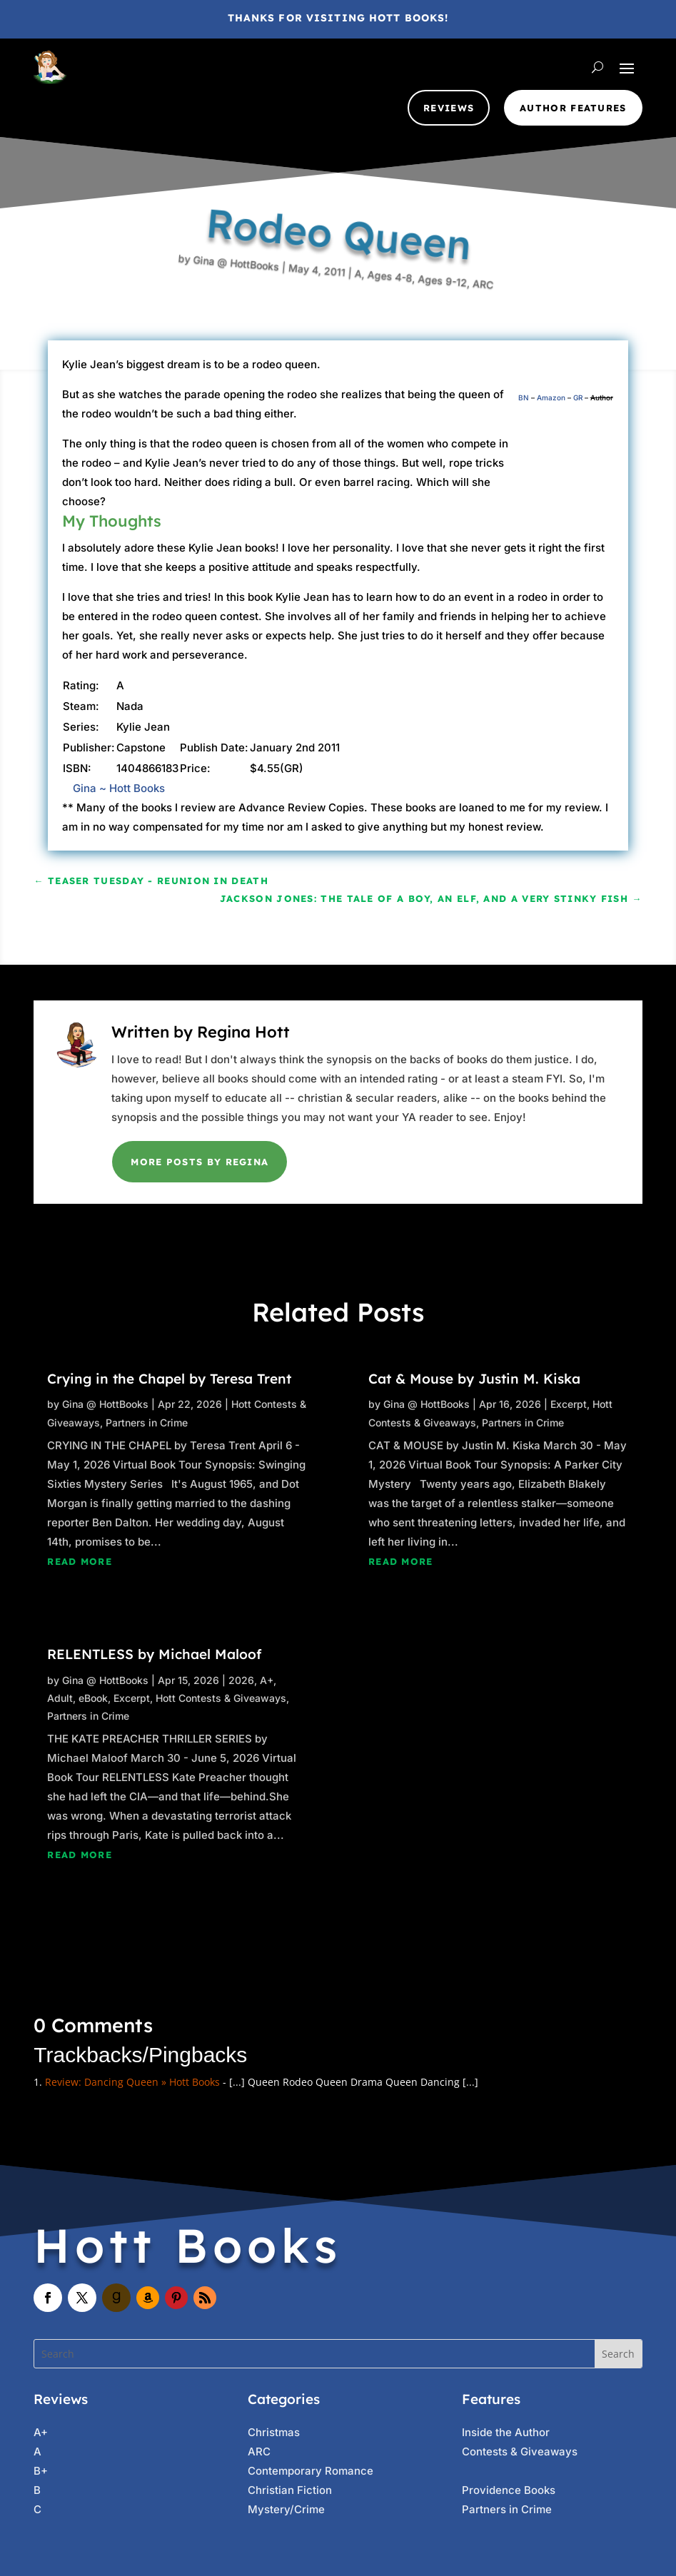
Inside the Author (506, 2432)
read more (79, 1561)
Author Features (573, 107)
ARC (422, 370)
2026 (241, 1680)
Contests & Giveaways (519, 2451)
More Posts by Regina (199, 1161)
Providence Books (508, 2490)
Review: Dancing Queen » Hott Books (132, 2082)
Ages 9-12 (394, 340)
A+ (266, 1680)
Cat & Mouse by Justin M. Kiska (474, 1378)
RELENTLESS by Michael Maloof (154, 1654)
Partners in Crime (147, 1422)
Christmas (274, 2432)
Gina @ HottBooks (250, 192)
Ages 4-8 (358, 303)
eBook (93, 1698)
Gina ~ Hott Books (119, 788)
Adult (60, 1698)
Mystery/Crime (286, 2509)
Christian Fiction (290, 2490)
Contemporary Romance (310, 2471)
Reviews (448, 107)
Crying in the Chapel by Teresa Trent (169, 1378)
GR (577, 397)
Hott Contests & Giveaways (221, 1698)
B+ (41, 2471)
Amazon (551, 397)
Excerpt (131, 1698)
